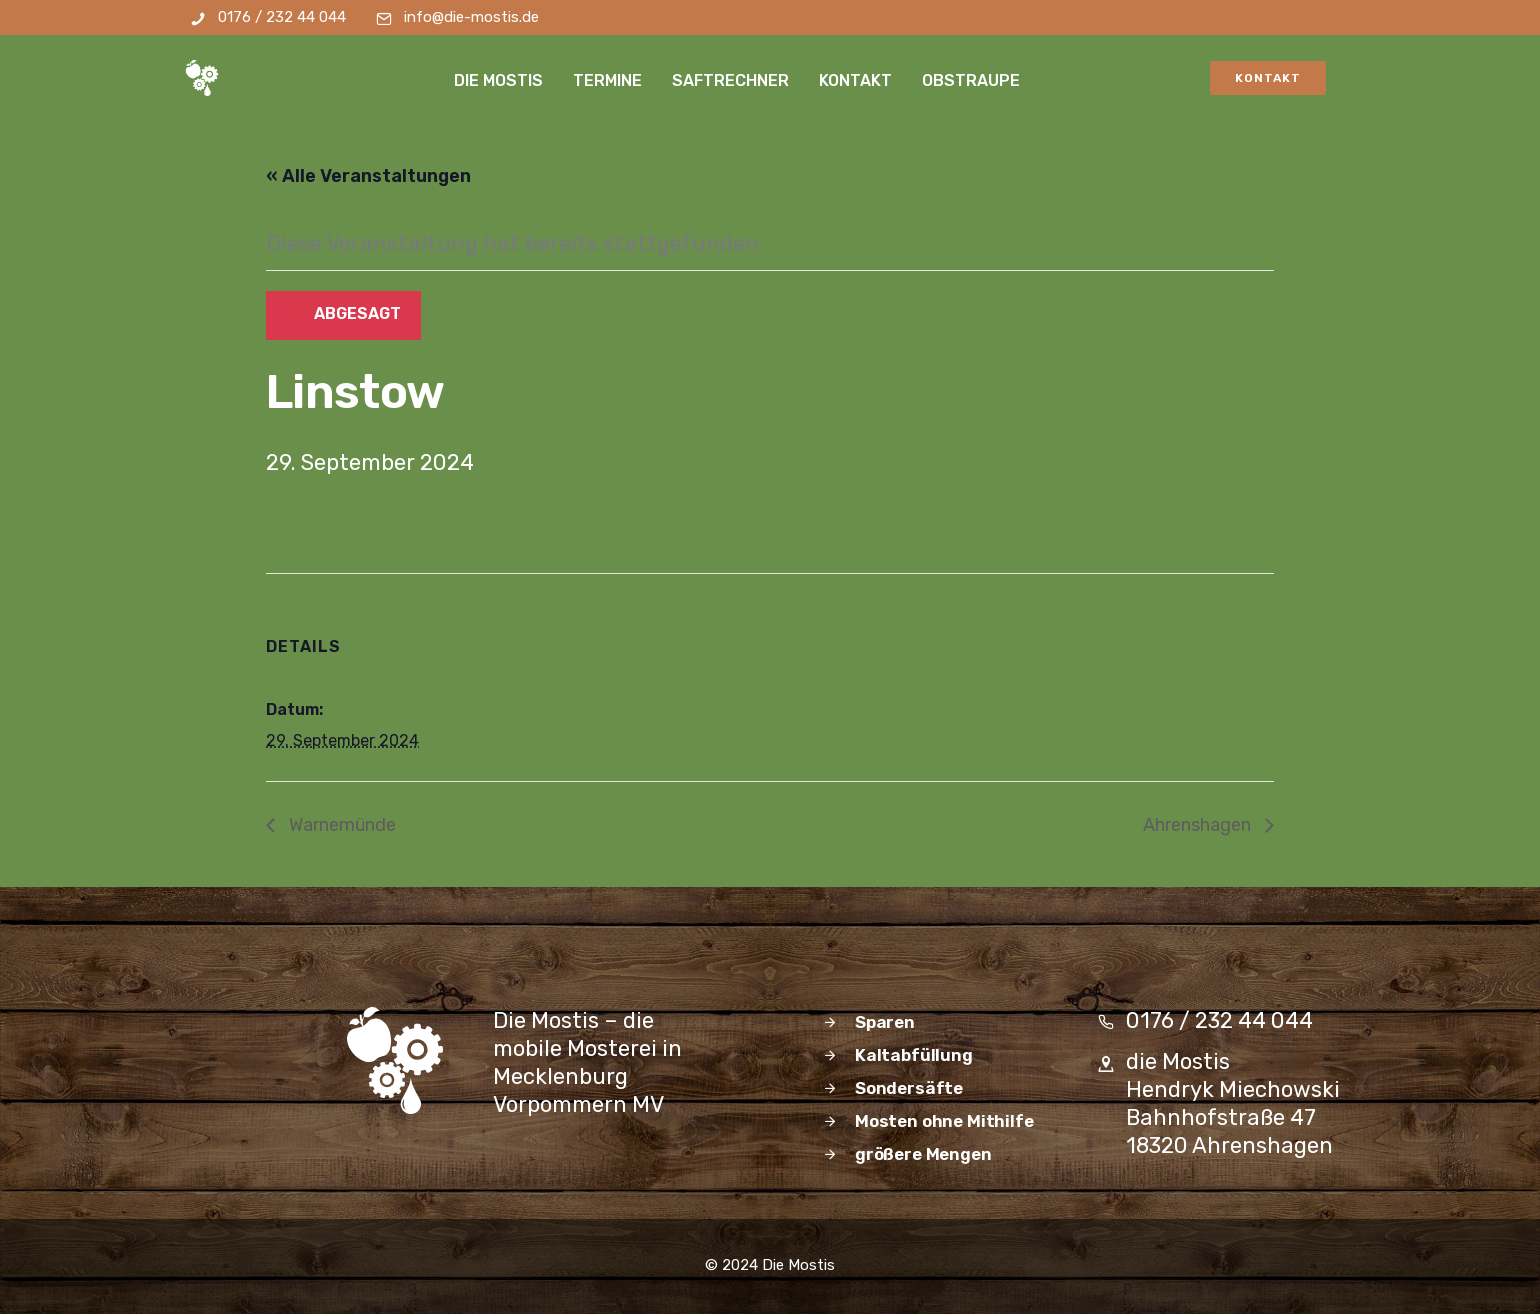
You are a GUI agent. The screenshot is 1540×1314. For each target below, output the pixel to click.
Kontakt (856, 80)
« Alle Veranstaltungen (368, 176)
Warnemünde (340, 825)
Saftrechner (731, 80)
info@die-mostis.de (471, 17)
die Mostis (499, 80)
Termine (608, 80)
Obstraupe (972, 80)
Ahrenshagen (1199, 825)
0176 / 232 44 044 (282, 17)
